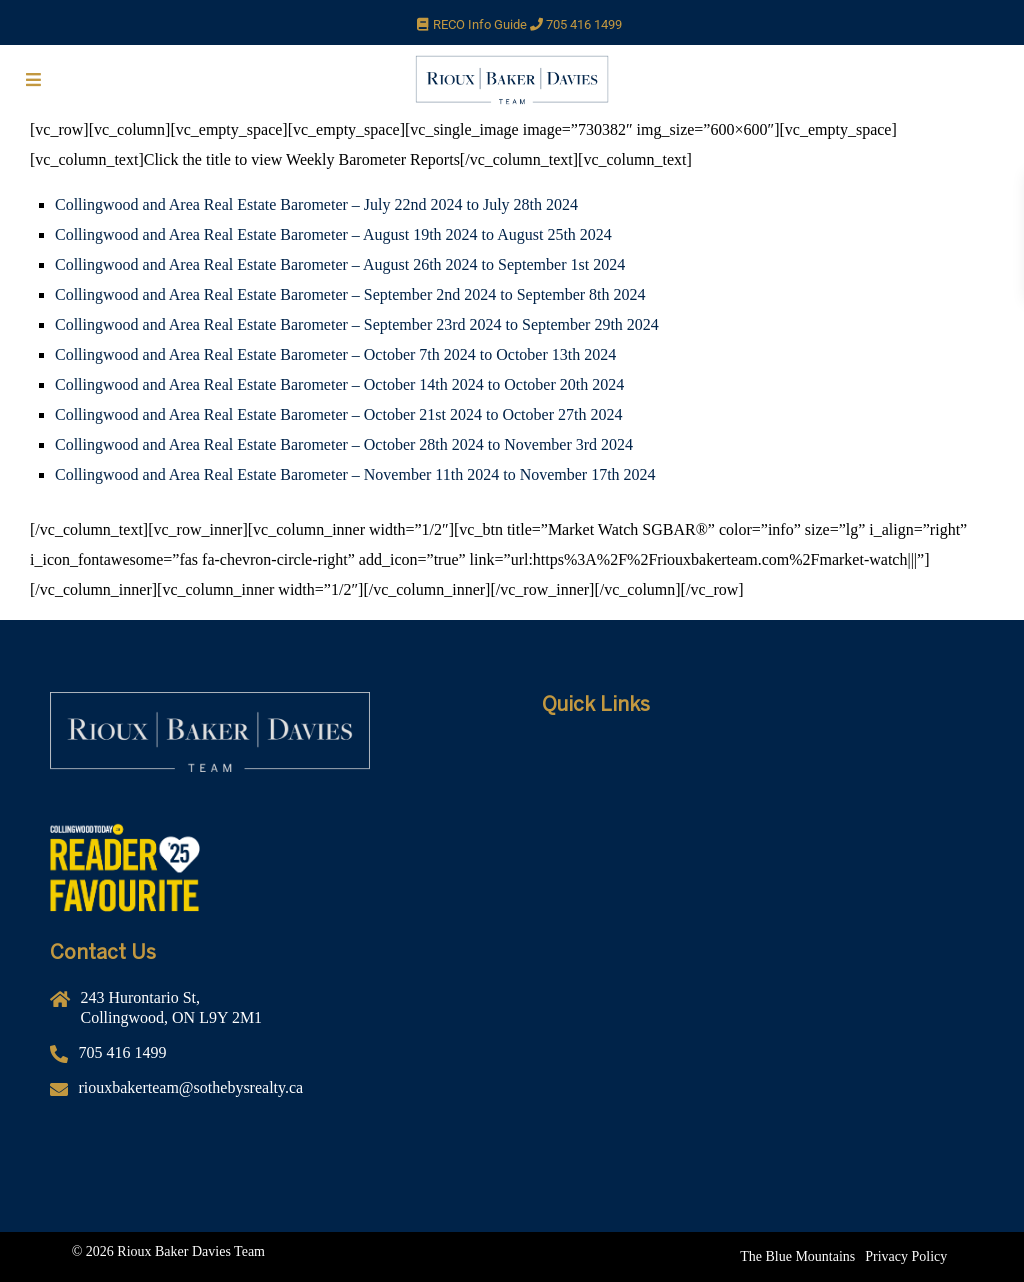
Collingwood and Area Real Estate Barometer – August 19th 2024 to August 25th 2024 (333, 234)
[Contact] (758, 905)
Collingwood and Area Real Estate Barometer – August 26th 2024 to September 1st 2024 (340, 264)
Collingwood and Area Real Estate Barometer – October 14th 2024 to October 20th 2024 (339, 384)
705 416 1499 (584, 24)
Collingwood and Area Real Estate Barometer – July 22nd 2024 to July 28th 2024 (316, 204)
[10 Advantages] (758, 875)
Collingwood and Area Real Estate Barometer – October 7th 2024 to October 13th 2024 (335, 354)
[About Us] (758, 785)
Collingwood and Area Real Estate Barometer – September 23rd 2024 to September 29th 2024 (357, 324)
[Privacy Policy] (906, 1257)
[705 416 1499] (266, 1060)
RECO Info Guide (489, 24)
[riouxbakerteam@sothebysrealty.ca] (266, 1095)
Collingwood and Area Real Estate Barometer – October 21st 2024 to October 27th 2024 (338, 414)
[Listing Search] (758, 845)
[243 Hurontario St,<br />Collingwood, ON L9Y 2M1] (266, 1015)
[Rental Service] (758, 815)
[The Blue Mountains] (797, 1257)
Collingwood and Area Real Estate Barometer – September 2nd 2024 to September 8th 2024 (350, 294)
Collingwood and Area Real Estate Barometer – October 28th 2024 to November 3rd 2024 (344, 444)
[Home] (758, 755)
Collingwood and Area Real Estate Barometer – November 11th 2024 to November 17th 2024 (355, 474)
